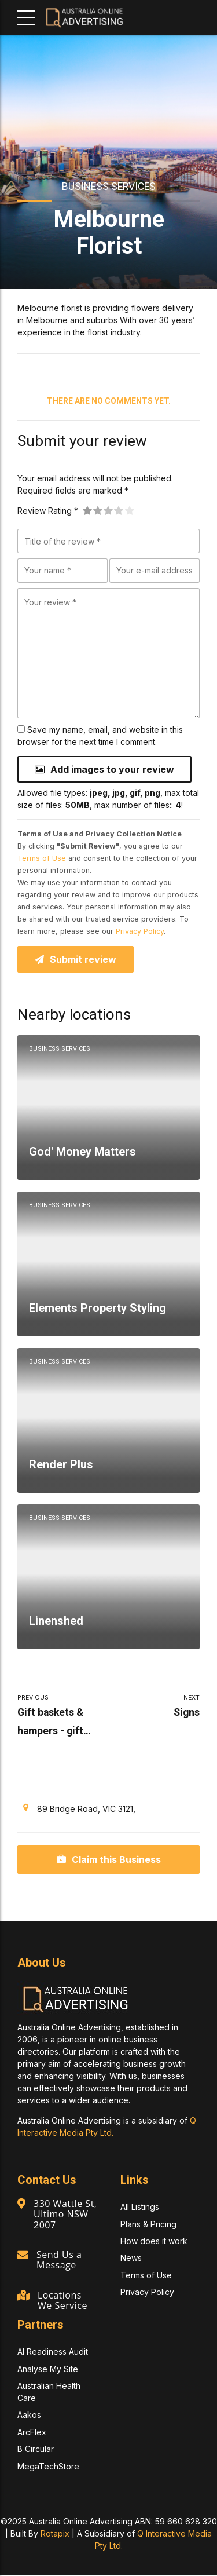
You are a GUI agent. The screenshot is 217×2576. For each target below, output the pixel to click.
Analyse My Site (47, 2370)
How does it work (153, 2242)
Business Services (109, 186)
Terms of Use (41, 858)
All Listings (139, 2208)
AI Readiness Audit (52, 2353)
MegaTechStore (48, 2467)
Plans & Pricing (148, 2225)
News (131, 2259)
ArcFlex (31, 2433)
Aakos (29, 2416)
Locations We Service (63, 2301)
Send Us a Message (59, 2260)
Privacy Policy (140, 931)
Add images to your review (112, 769)
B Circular (35, 2450)
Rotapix (55, 2535)
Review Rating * (47, 511)
